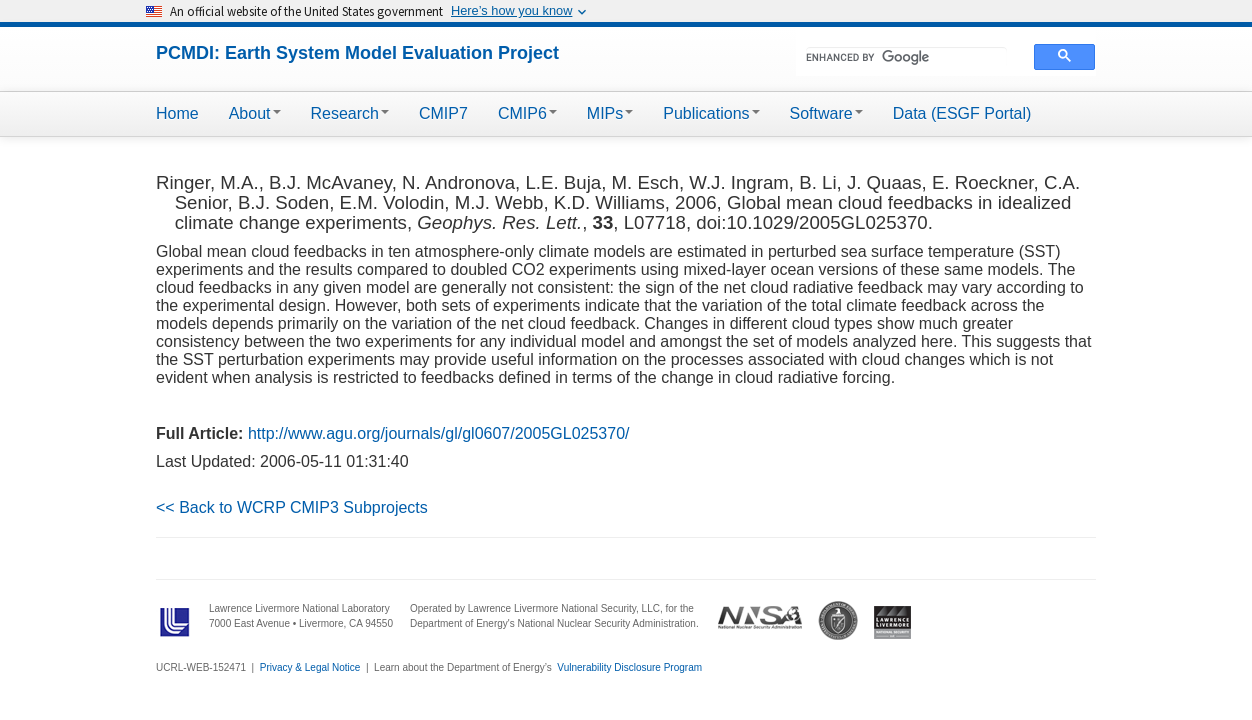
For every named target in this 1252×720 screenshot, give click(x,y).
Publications (711, 113)
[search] (906, 57)
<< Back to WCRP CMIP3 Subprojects (292, 507)
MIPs (610, 113)
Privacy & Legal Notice (310, 667)
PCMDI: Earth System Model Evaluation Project (357, 53)
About (255, 113)
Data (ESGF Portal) (962, 113)
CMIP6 (527, 113)
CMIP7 (443, 113)
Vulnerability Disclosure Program (629, 667)
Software (826, 113)
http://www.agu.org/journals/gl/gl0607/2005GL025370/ (439, 433)
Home (177, 113)
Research (350, 113)
